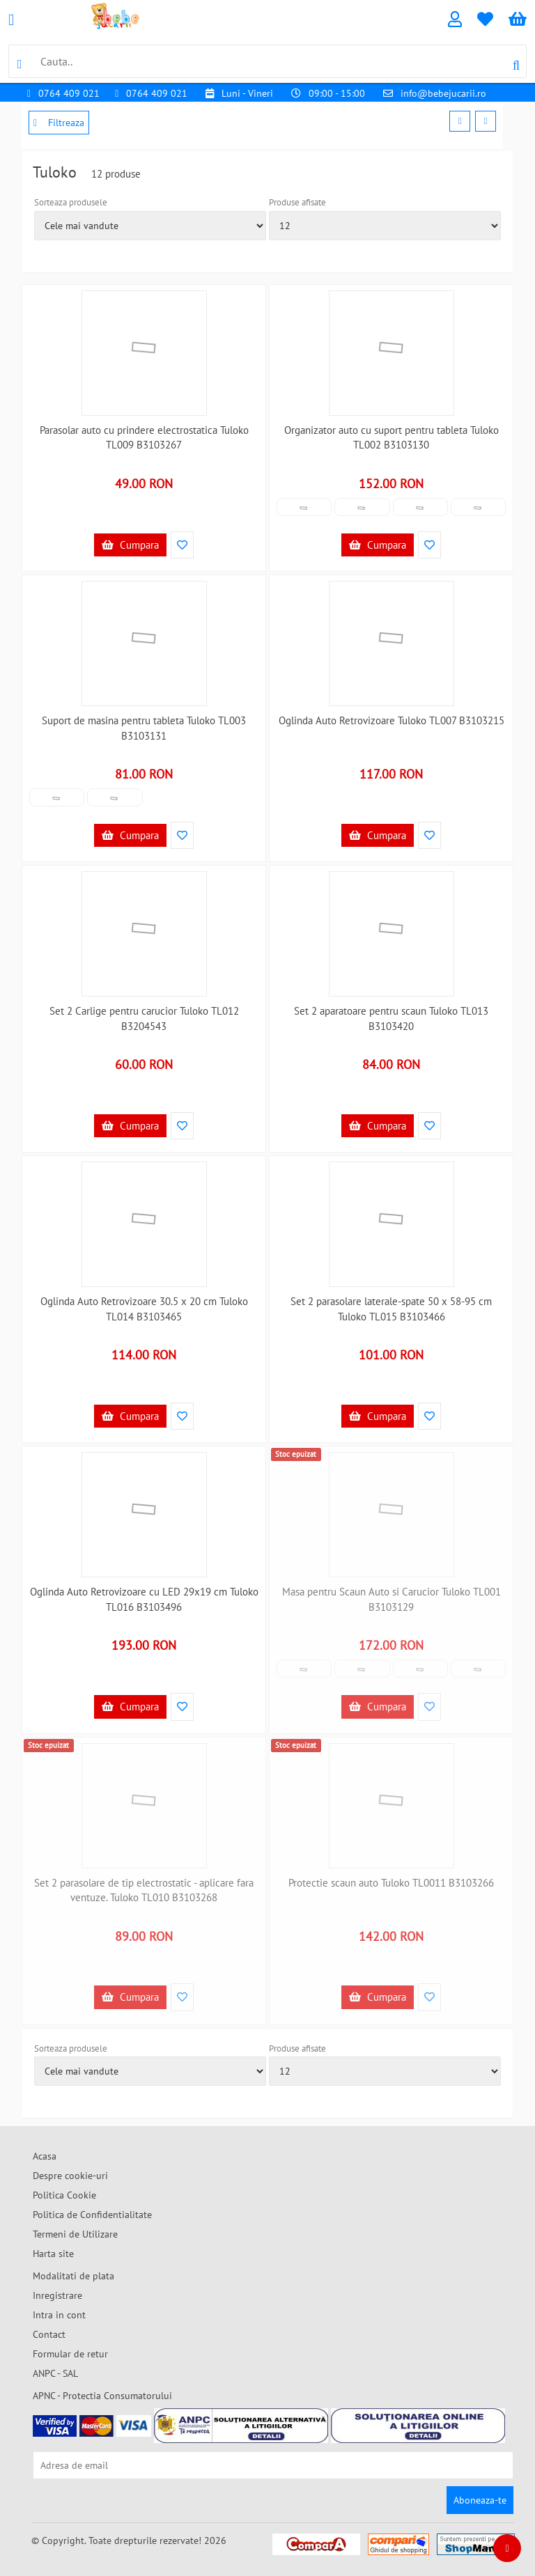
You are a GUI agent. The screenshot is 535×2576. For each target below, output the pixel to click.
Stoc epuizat (295, 1454)
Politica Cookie (64, 2195)
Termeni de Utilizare (75, 2234)
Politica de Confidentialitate (92, 2214)
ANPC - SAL (55, 2373)
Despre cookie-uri (70, 2175)
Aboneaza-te (479, 2500)
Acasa (44, 2156)
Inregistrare (57, 2295)
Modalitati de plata (73, 2276)
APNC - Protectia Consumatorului (102, 2395)
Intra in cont (59, 2315)
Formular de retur (70, 2354)
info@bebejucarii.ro (443, 93)
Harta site (53, 2253)
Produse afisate (297, 202)
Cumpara (130, 545)
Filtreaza (58, 122)
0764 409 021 (69, 93)
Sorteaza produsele (70, 202)
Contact (49, 2334)
